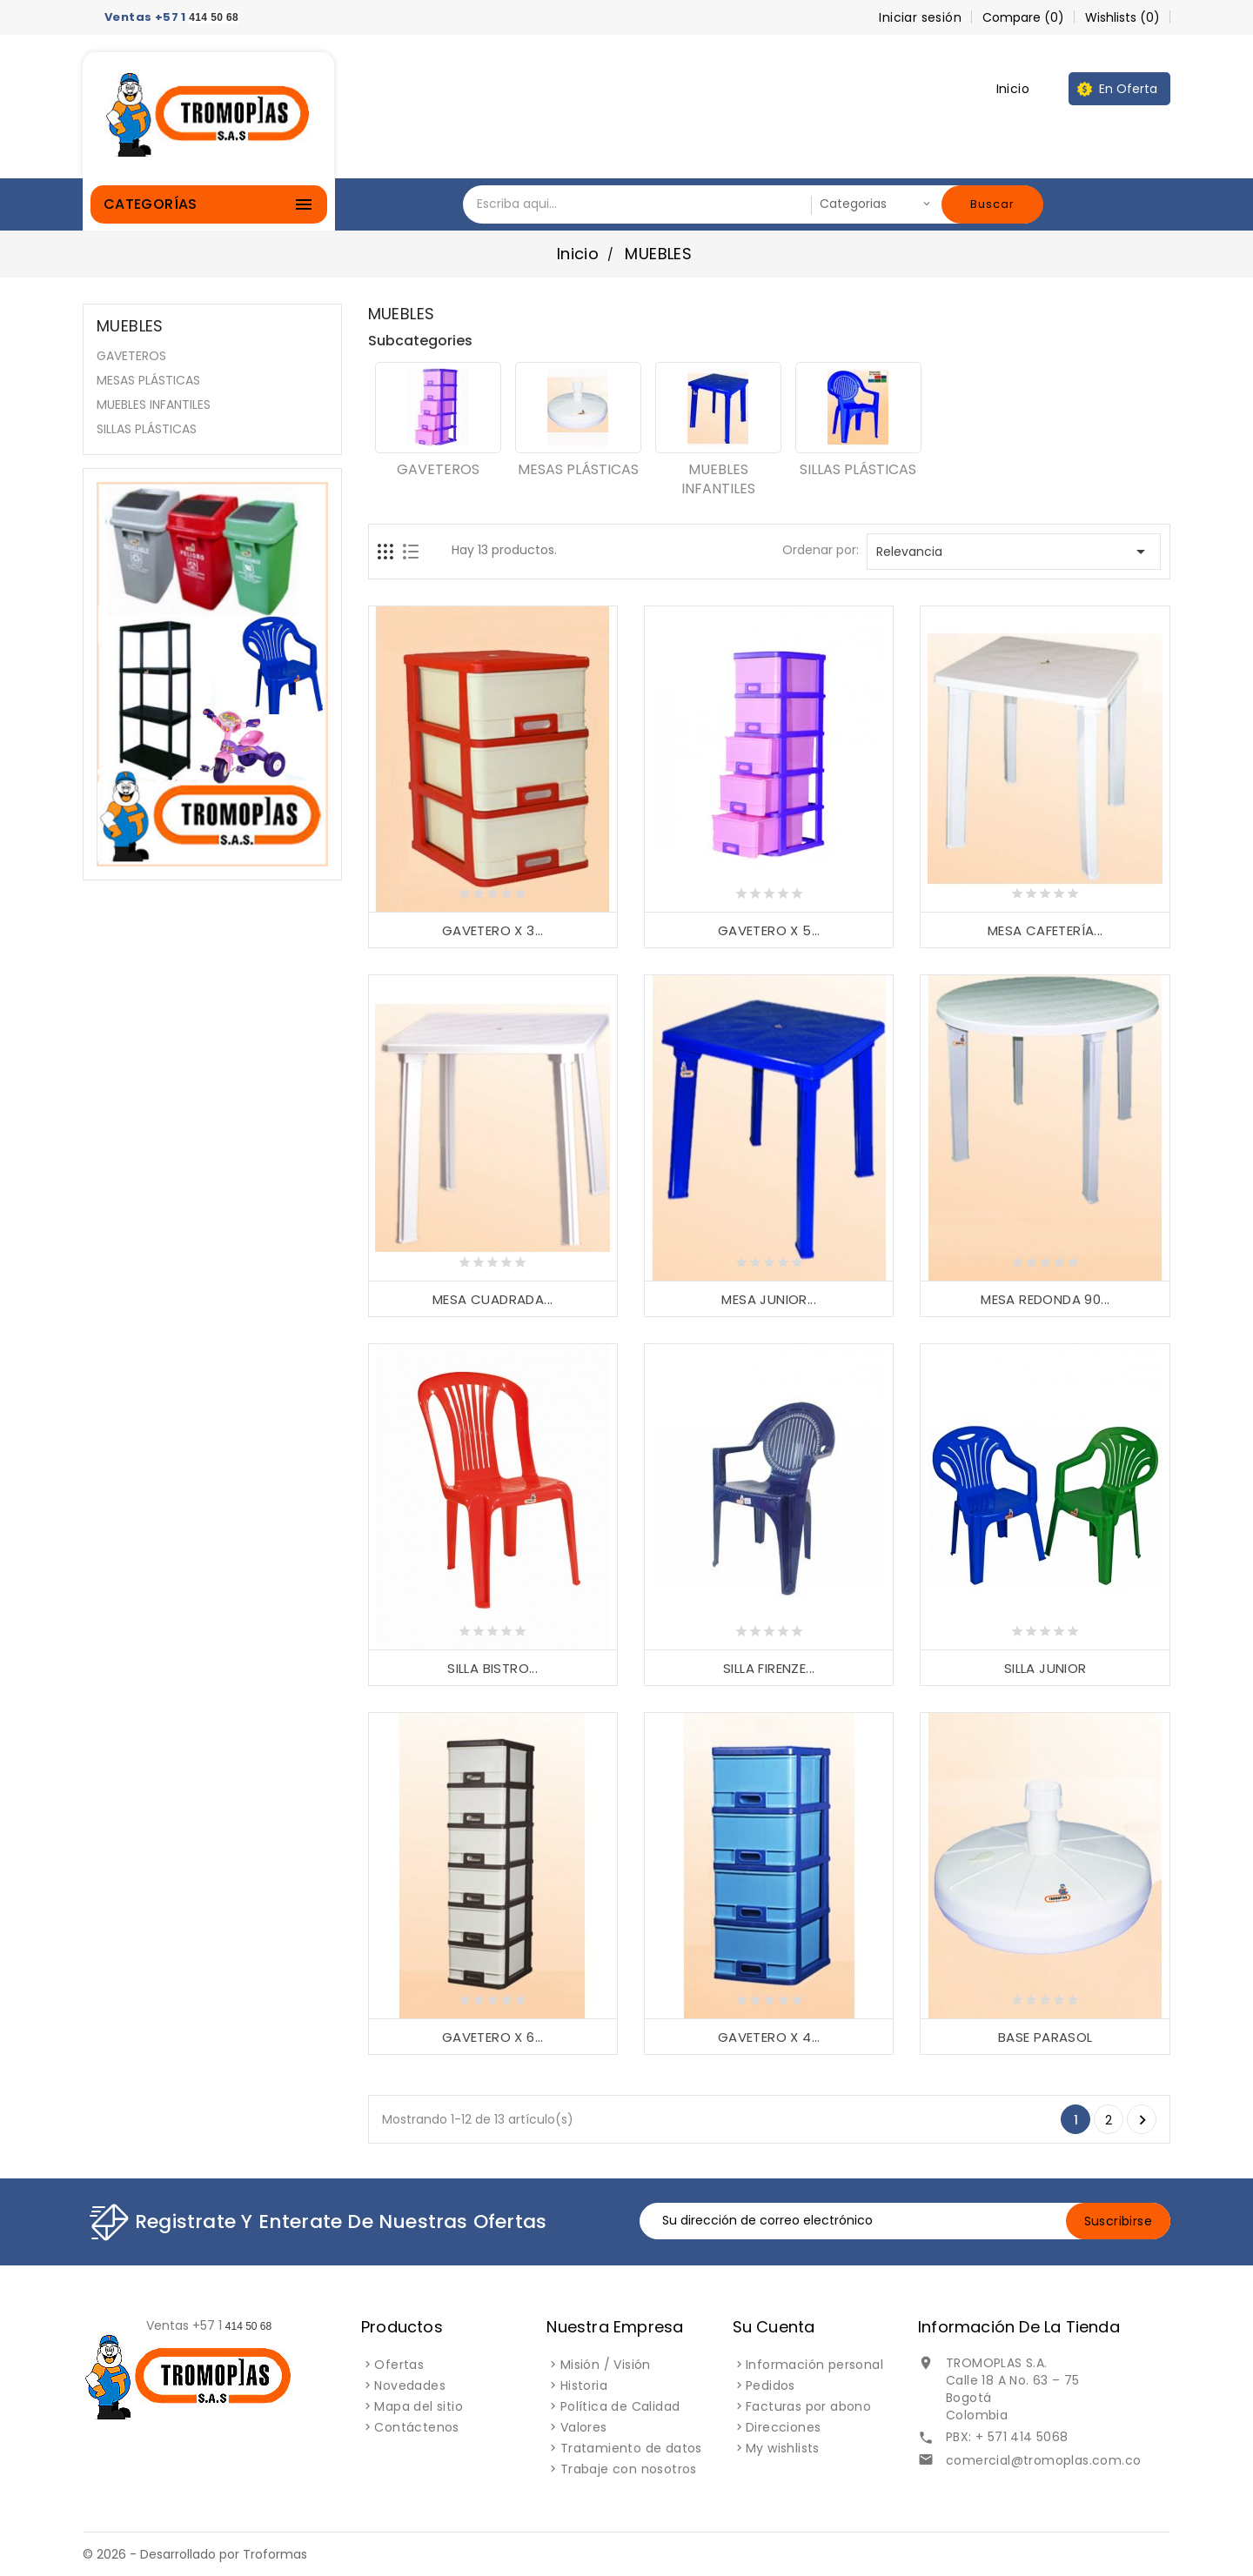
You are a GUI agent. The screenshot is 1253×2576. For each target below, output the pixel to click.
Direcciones (783, 2427)
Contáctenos (416, 2427)
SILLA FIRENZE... (768, 1668)
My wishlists (783, 2448)
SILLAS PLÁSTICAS (147, 429)
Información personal (814, 2364)
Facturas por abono (808, 2406)
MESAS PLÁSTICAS (148, 380)
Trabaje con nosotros (628, 2469)
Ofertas (399, 2364)
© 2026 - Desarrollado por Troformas (195, 2554)
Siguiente (1142, 2120)
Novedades (410, 2385)
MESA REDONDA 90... (1045, 1299)
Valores (583, 2427)
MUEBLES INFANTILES (154, 404)
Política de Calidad (620, 2406)
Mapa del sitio (418, 2406)
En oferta (1128, 88)
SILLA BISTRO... (492, 1668)
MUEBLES (130, 326)
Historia (583, 2385)
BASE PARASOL (1045, 2037)
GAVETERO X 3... (493, 930)
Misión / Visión (605, 2364)
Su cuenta (774, 2327)
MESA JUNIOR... (768, 1299)
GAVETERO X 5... (769, 930)
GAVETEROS (131, 356)
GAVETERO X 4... (769, 2037)
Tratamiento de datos (631, 2448)
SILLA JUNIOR (1045, 1668)
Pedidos (770, 2385)
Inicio (1012, 88)
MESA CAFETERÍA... (1045, 930)
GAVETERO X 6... (493, 2037)
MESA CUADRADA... (492, 1299)
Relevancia (1013, 551)
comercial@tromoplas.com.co (1043, 2460)
